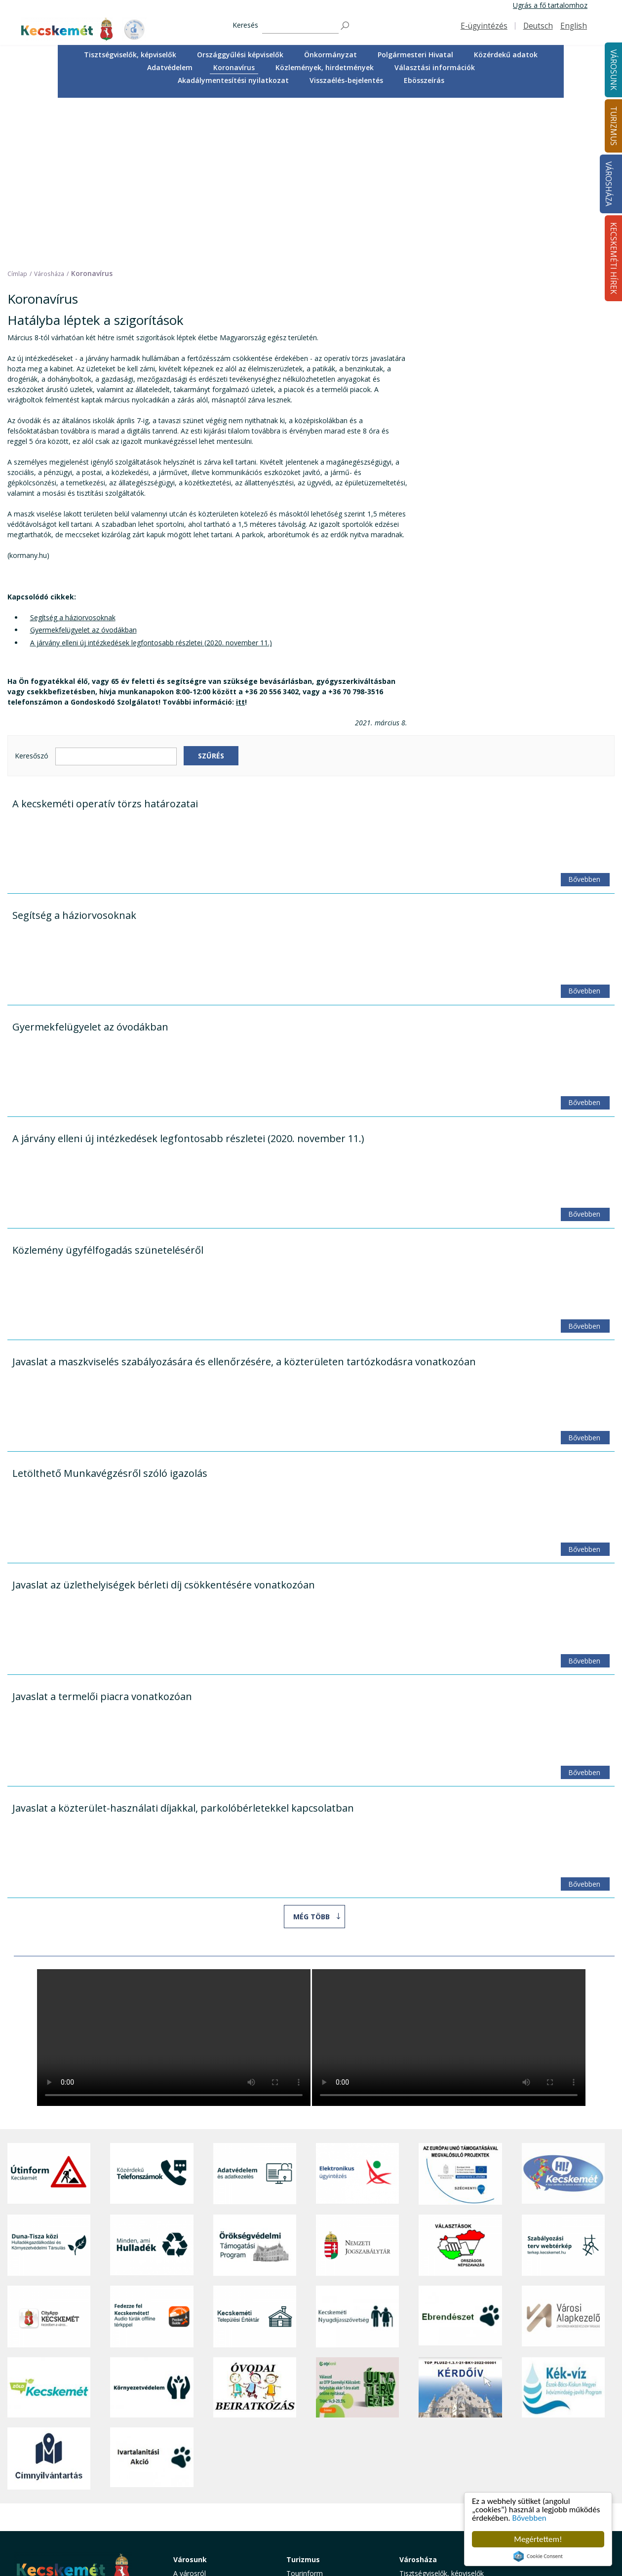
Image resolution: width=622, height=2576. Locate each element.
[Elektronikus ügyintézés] (357, 2013)
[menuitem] (130, 54)
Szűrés (211, 595)
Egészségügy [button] (194, 2446)
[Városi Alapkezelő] (563, 2156)
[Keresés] (300, 26)
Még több (311, 1756)
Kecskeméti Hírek (544, 2399)
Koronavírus (234, 67)
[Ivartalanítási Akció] (151, 2298)
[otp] (357, 2227)
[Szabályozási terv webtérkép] (563, 2085)
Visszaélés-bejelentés (346, 80)
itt (240, 541)
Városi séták (305, 2479)
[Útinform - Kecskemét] (48, 2013)
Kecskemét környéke (319, 2468)
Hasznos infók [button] (309, 2530)
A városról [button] (189, 2413)
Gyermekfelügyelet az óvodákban (83, 470)
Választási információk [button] (434, 67)
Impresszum (33, 2516)
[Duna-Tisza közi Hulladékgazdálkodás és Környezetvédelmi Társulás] (48, 2085)
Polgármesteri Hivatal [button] (415, 54)
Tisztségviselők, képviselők (130, 54)
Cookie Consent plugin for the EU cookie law (538, 2556)
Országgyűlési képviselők (240, 54)
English (573, 26)
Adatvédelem (170, 67)
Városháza (608, 183)
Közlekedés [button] (191, 2486)
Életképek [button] (188, 2508)
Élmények (301, 2457)
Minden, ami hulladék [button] (207, 2530)
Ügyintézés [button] (190, 2435)
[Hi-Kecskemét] (563, 2013)
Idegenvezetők (309, 2424)
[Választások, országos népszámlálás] (460, 2085)
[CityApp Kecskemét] (48, 2156)
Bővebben (529, 2518)
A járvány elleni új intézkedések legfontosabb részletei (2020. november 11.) (151, 482)
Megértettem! (538, 2539)
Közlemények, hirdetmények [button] (324, 67)
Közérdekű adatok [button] (506, 54)
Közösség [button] (189, 2497)
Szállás (297, 2501)
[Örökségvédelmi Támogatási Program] (254, 2085)
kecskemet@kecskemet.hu (79, 2493)
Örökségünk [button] (305, 2435)
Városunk (190, 2399)
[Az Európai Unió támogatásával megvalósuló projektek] (460, 2013)
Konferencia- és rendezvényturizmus (318, 2516)
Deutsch (538, 26)
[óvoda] (254, 2227)
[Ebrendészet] (460, 2156)
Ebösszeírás (424, 80)
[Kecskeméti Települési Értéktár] (254, 2156)
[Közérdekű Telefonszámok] (151, 2013)
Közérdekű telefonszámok (215, 2424)
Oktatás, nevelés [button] (200, 2475)
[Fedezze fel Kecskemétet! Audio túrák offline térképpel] (151, 2156)
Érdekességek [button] (308, 2446)
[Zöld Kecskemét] (48, 2227)
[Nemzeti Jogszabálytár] (357, 2085)
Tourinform (304, 2413)
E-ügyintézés (484, 26)
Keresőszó (31, 596)
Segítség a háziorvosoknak (73, 457)
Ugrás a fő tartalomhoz (550, 5)
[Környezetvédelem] (151, 2227)
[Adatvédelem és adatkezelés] (254, 2013)
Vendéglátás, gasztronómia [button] (330, 2490)
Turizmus (303, 2399)
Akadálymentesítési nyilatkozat (233, 80)
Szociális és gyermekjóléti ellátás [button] (214, 2461)
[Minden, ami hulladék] (151, 2085)
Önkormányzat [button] (330, 54)
